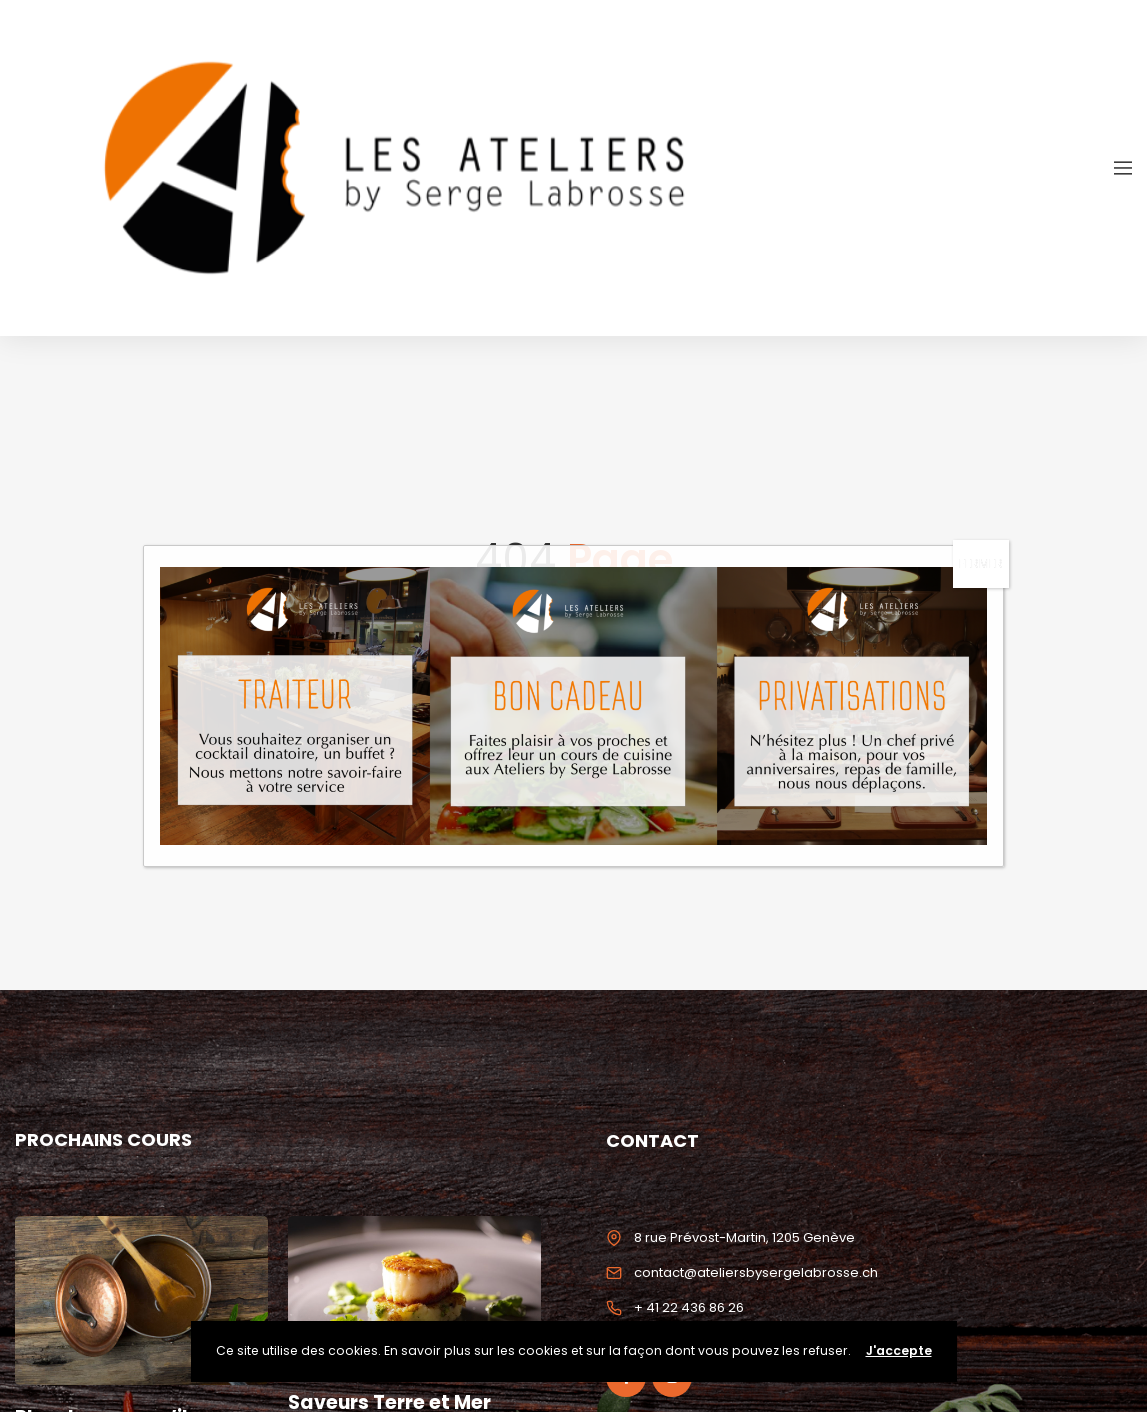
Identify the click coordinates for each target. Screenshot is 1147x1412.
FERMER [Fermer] (981, 563)
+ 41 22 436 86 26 (689, 1307)
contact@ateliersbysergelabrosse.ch (756, 1272)
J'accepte (899, 1350)
